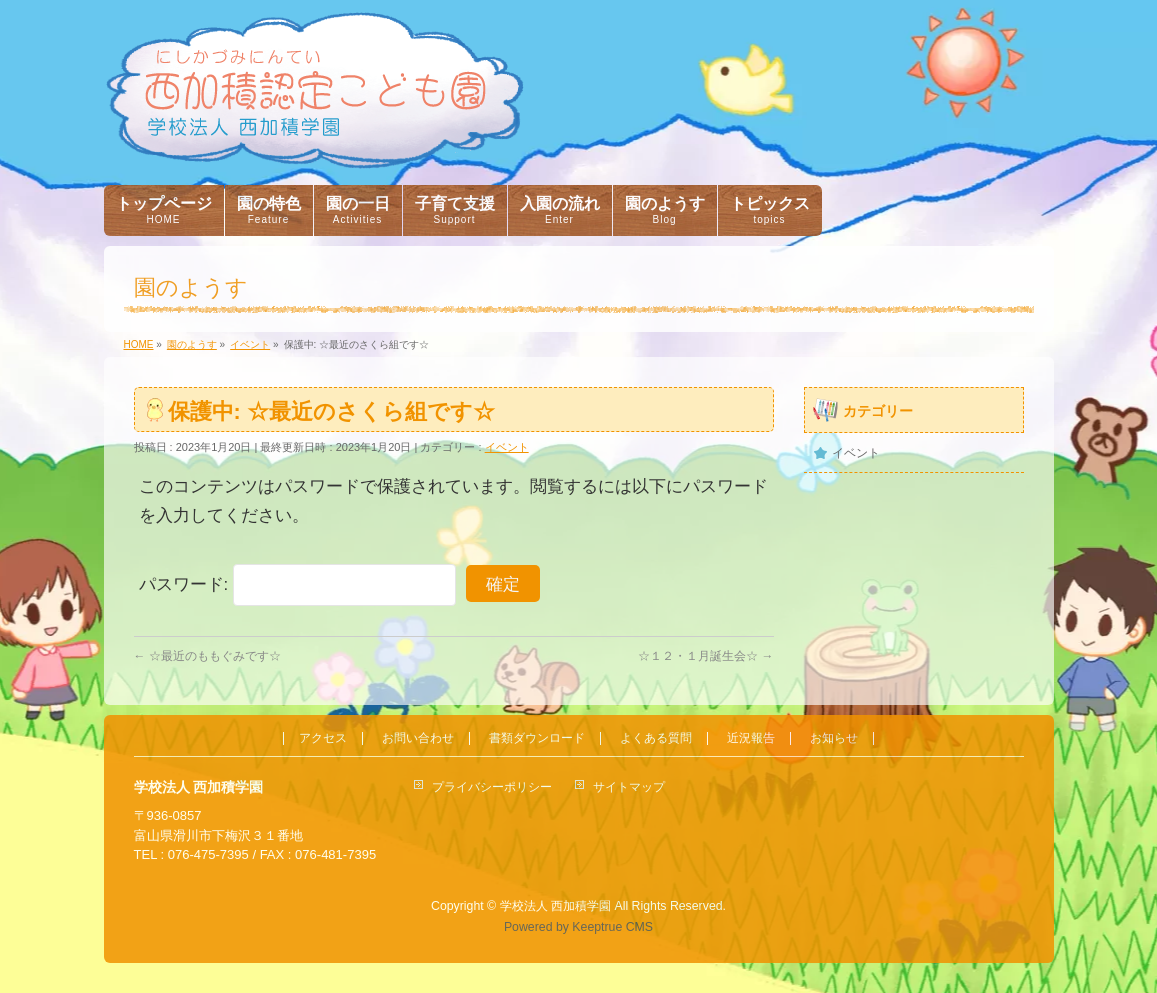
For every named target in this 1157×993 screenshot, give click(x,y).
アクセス (323, 738)
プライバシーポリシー (492, 787)
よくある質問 (656, 738)
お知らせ (834, 738)
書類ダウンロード (537, 738)
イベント (507, 447)
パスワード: (297, 584)
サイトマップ (629, 787)
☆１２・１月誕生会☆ (705, 656)
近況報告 (751, 738)
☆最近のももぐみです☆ (207, 656)
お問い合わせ (418, 738)
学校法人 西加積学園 (555, 906)
